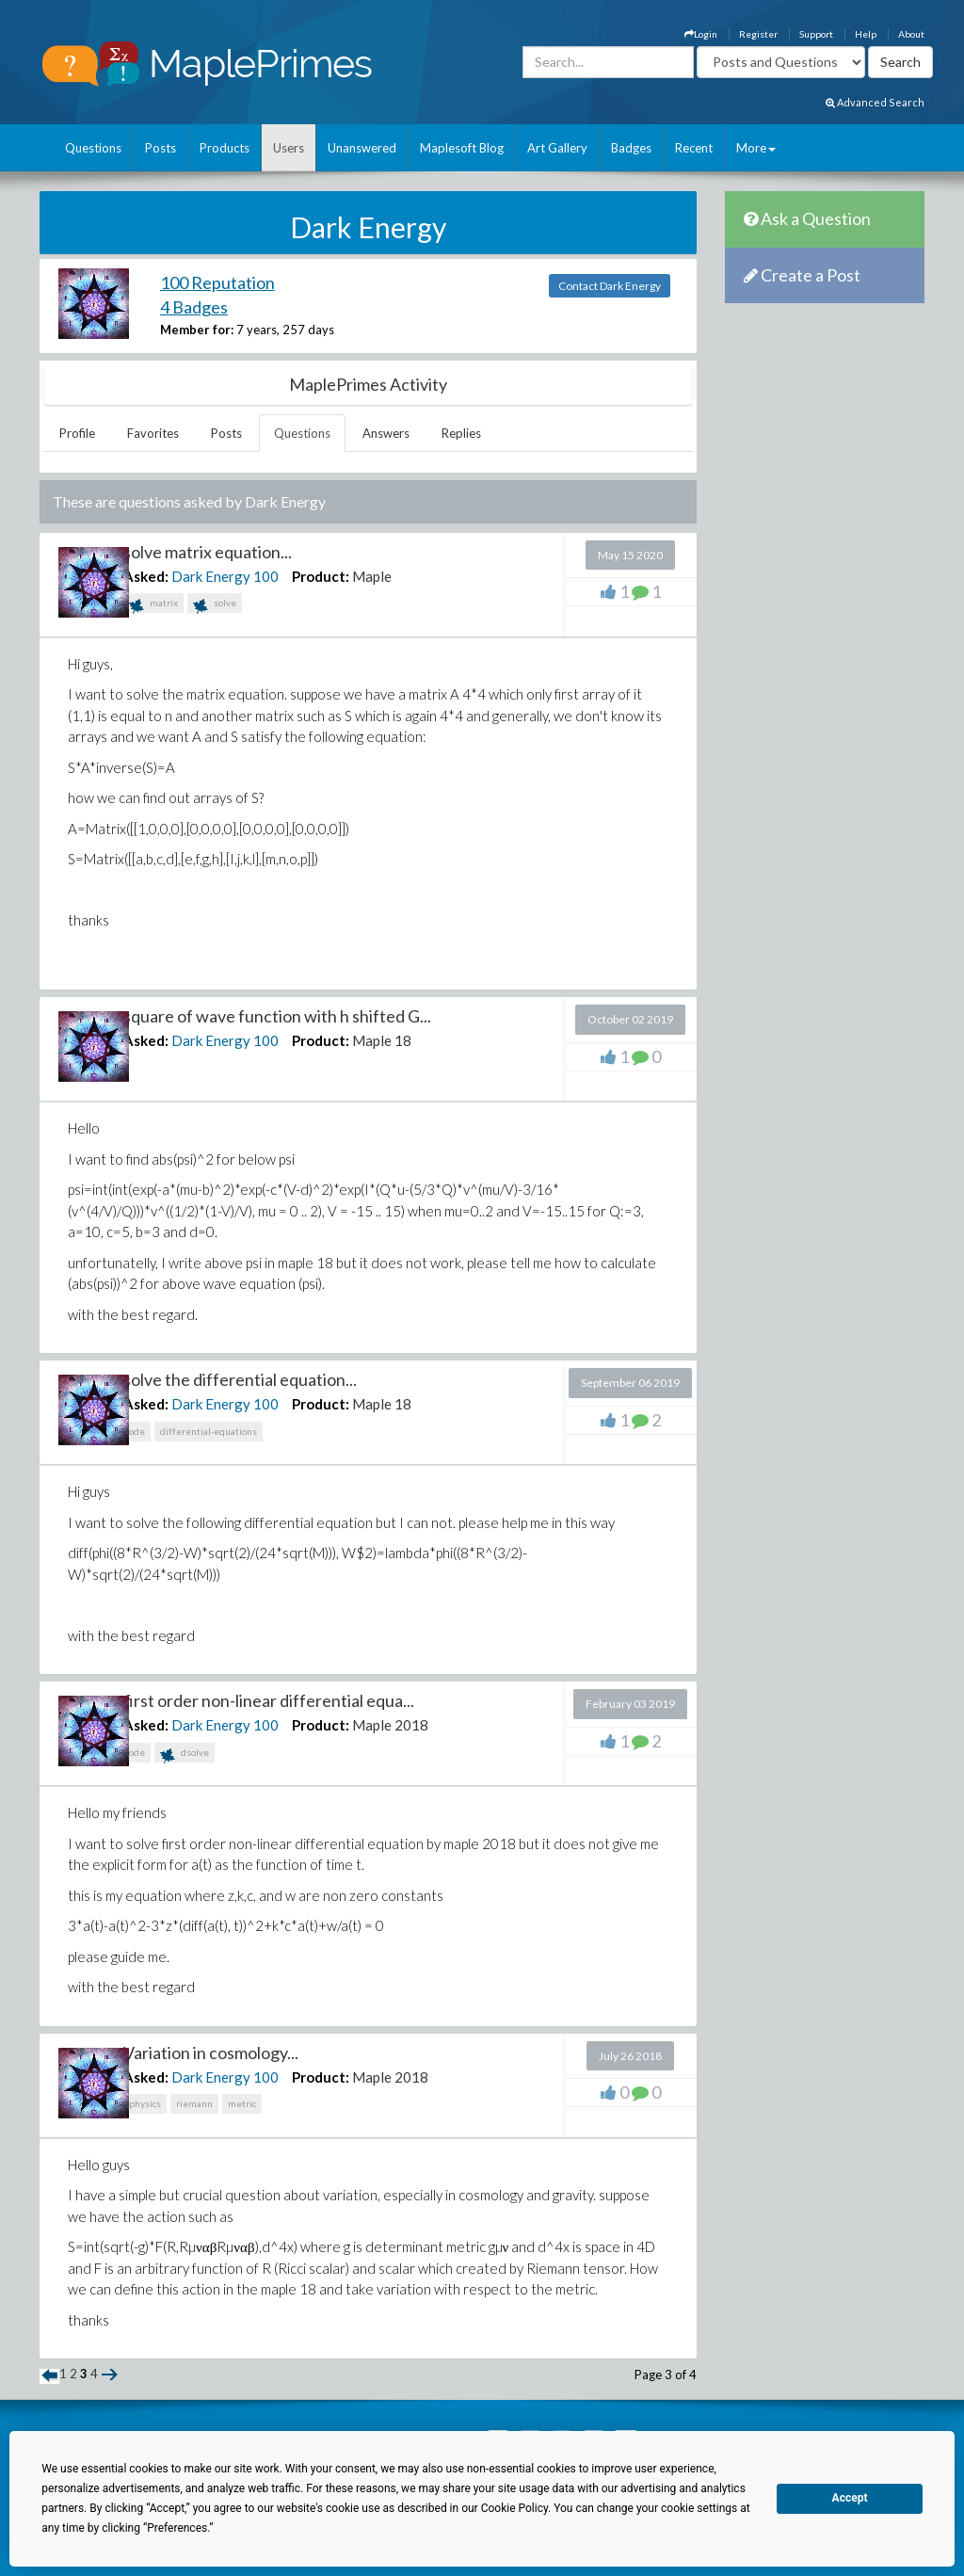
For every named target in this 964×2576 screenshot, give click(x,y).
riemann (194, 2103)
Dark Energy (210, 576)
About (911, 34)
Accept (850, 2497)
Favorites (153, 433)
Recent (694, 147)
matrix (153, 605)
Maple (372, 576)
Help (865, 34)
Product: (320, 576)
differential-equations (208, 1431)
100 (266, 576)
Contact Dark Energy (609, 286)
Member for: (196, 329)
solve (214, 605)
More (756, 147)
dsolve (184, 1755)
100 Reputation (217, 282)
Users (288, 147)
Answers (386, 433)
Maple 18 (381, 1040)
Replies (461, 433)
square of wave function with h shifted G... (277, 1016)
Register (758, 34)
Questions (93, 147)
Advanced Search (875, 102)
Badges (631, 147)
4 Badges (194, 307)
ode (137, 1431)
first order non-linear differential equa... (268, 1700)
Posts (160, 147)
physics (145, 2103)
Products (224, 147)
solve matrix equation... (207, 551)
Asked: (146, 576)
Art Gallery (557, 147)
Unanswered (362, 147)
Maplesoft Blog (462, 147)
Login (700, 34)
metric (242, 2103)
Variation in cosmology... (210, 2052)
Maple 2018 (390, 1724)
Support (816, 34)
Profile (77, 433)
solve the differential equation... (240, 1379)
